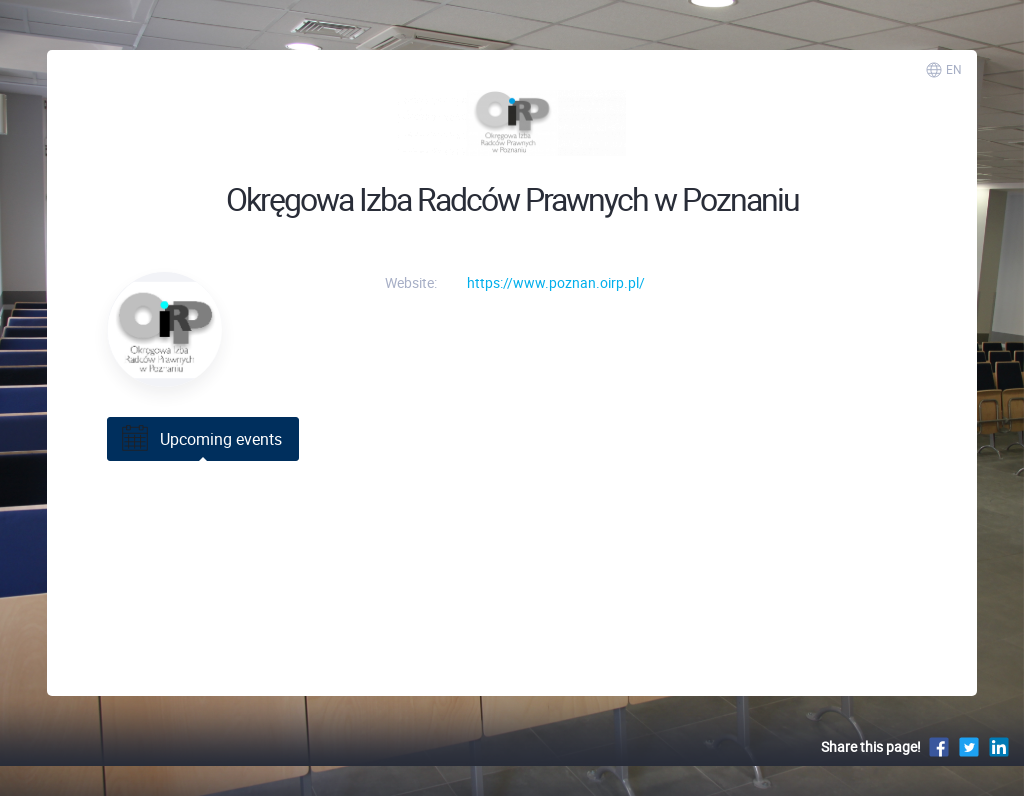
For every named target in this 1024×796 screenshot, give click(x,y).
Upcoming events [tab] (200, 439)
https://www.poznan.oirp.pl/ (556, 282)
